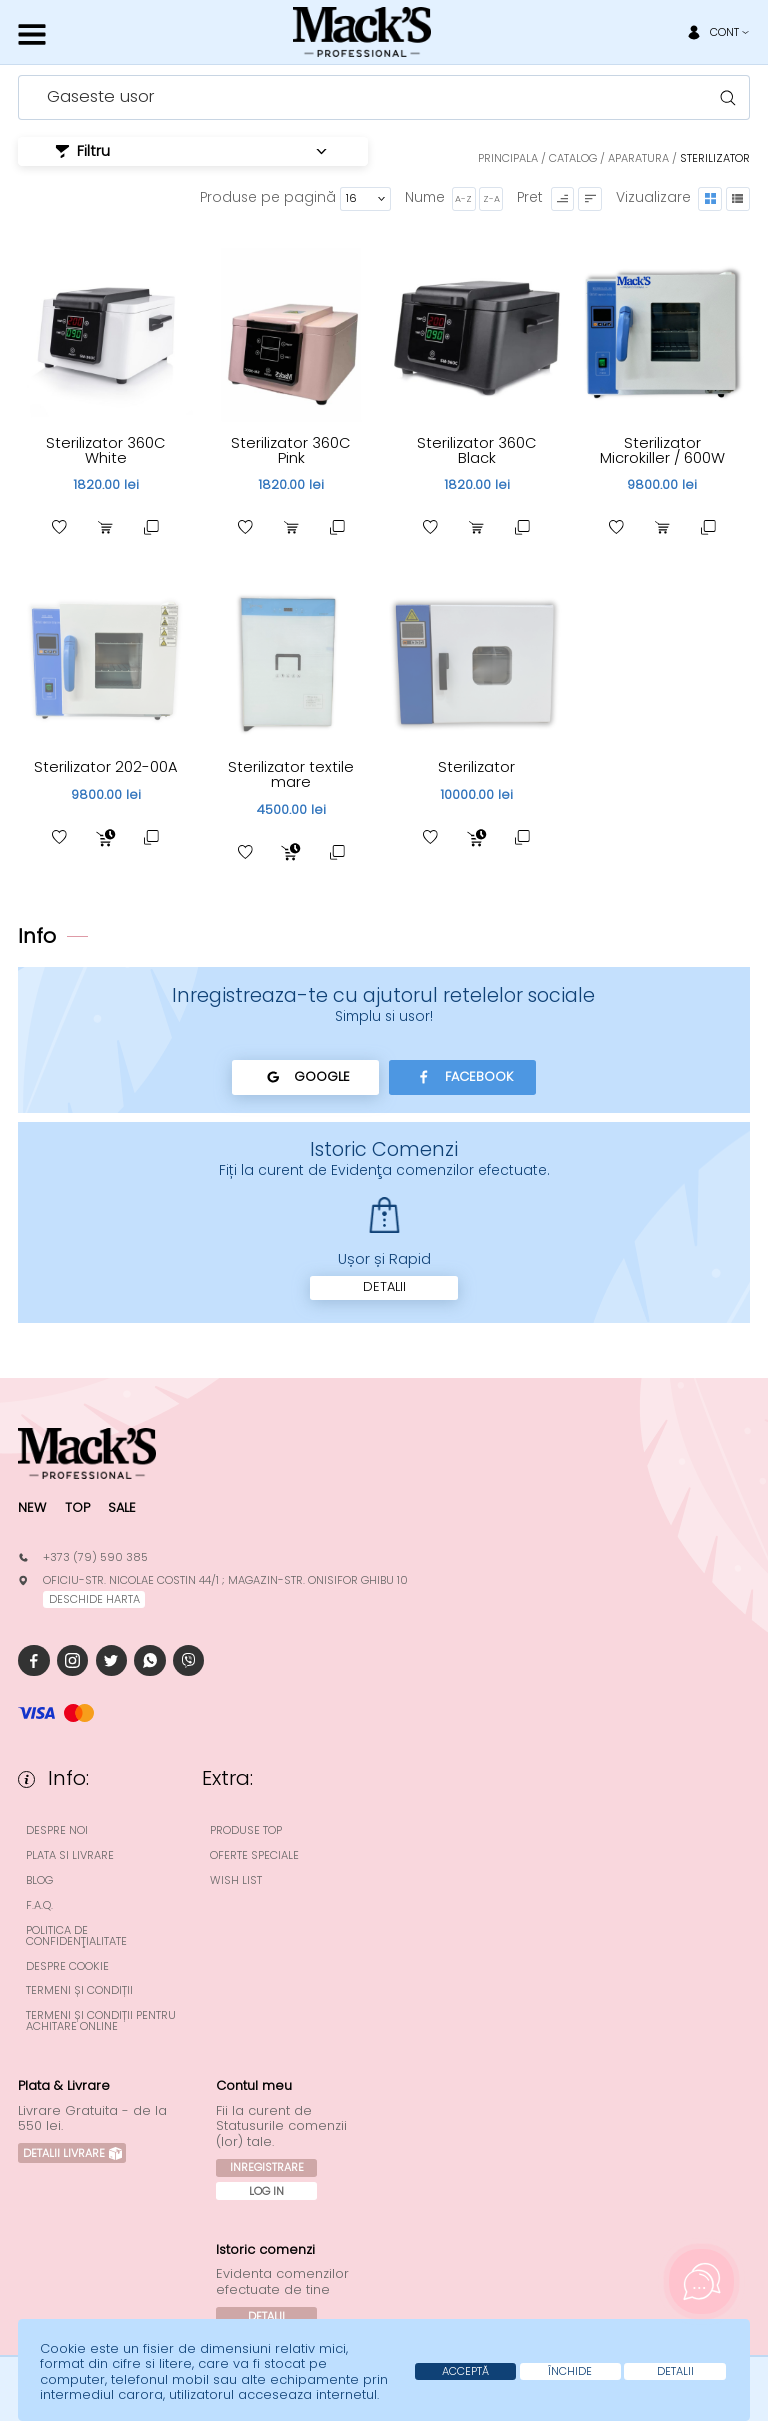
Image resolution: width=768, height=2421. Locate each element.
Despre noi (57, 1830)
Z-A (491, 198)
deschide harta (94, 1599)
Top (77, 1507)
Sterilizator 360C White (106, 450)
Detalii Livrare (72, 2153)
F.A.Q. (39, 1905)
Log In (266, 2191)
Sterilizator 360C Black (477, 450)
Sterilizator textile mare (291, 774)
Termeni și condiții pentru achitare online (101, 2021)
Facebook (462, 1077)
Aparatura (638, 158)
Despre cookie (67, 1966)
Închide (570, 2371)
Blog (39, 1880)
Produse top (246, 1830)
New (32, 1507)
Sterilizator (476, 767)
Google (305, 1077)
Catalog (573, 158)
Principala (508, 158)
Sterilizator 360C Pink (291, 450)
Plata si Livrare (70, 1855)
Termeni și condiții (79, 1990)
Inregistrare (267, 2167)
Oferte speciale (254, 1855)
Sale (122, 1507)
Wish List (236, 1880)
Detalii (384, 1286)
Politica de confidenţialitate (76, 1936)
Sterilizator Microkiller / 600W (662, 450)
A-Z (463, 198)
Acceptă (465, 2371)
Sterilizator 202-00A (106, 767)
